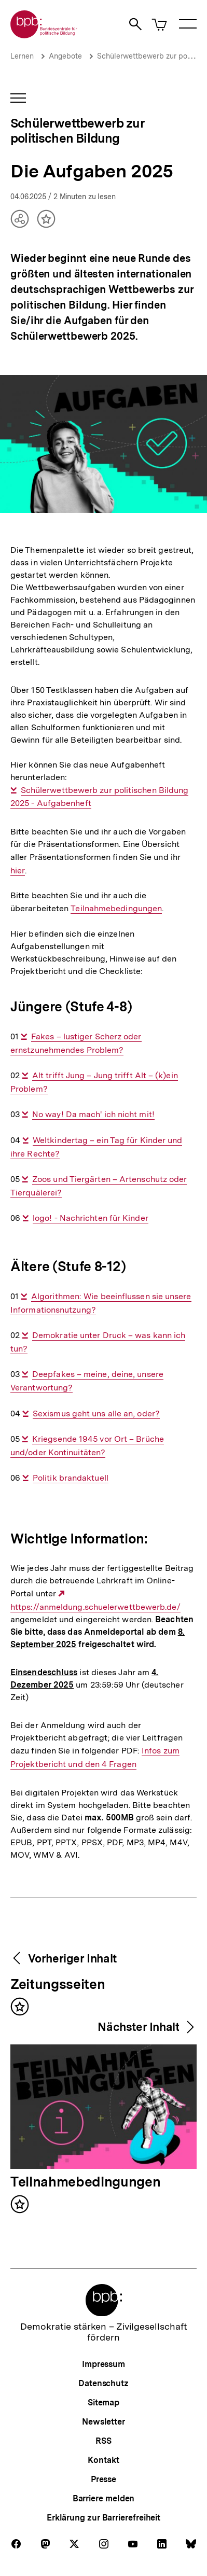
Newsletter (103, 2422)
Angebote (65, 56)
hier (17, 870)
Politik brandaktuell (70, 1478)
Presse (103, 2479)
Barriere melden (104, 2498)
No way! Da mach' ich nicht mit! (93, 1114)
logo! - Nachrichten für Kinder (90, 1218)
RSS (103, 2441)
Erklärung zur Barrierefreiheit (103, 2518)
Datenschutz (103, 2383)
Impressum (103, 2364)
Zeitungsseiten (57, 1985)
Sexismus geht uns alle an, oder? (96, 1414)
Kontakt (103, 2460)
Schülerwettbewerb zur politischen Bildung (77, 131)
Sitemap (103, 2402)
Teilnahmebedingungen (116, 908)
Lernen (22, 56)
